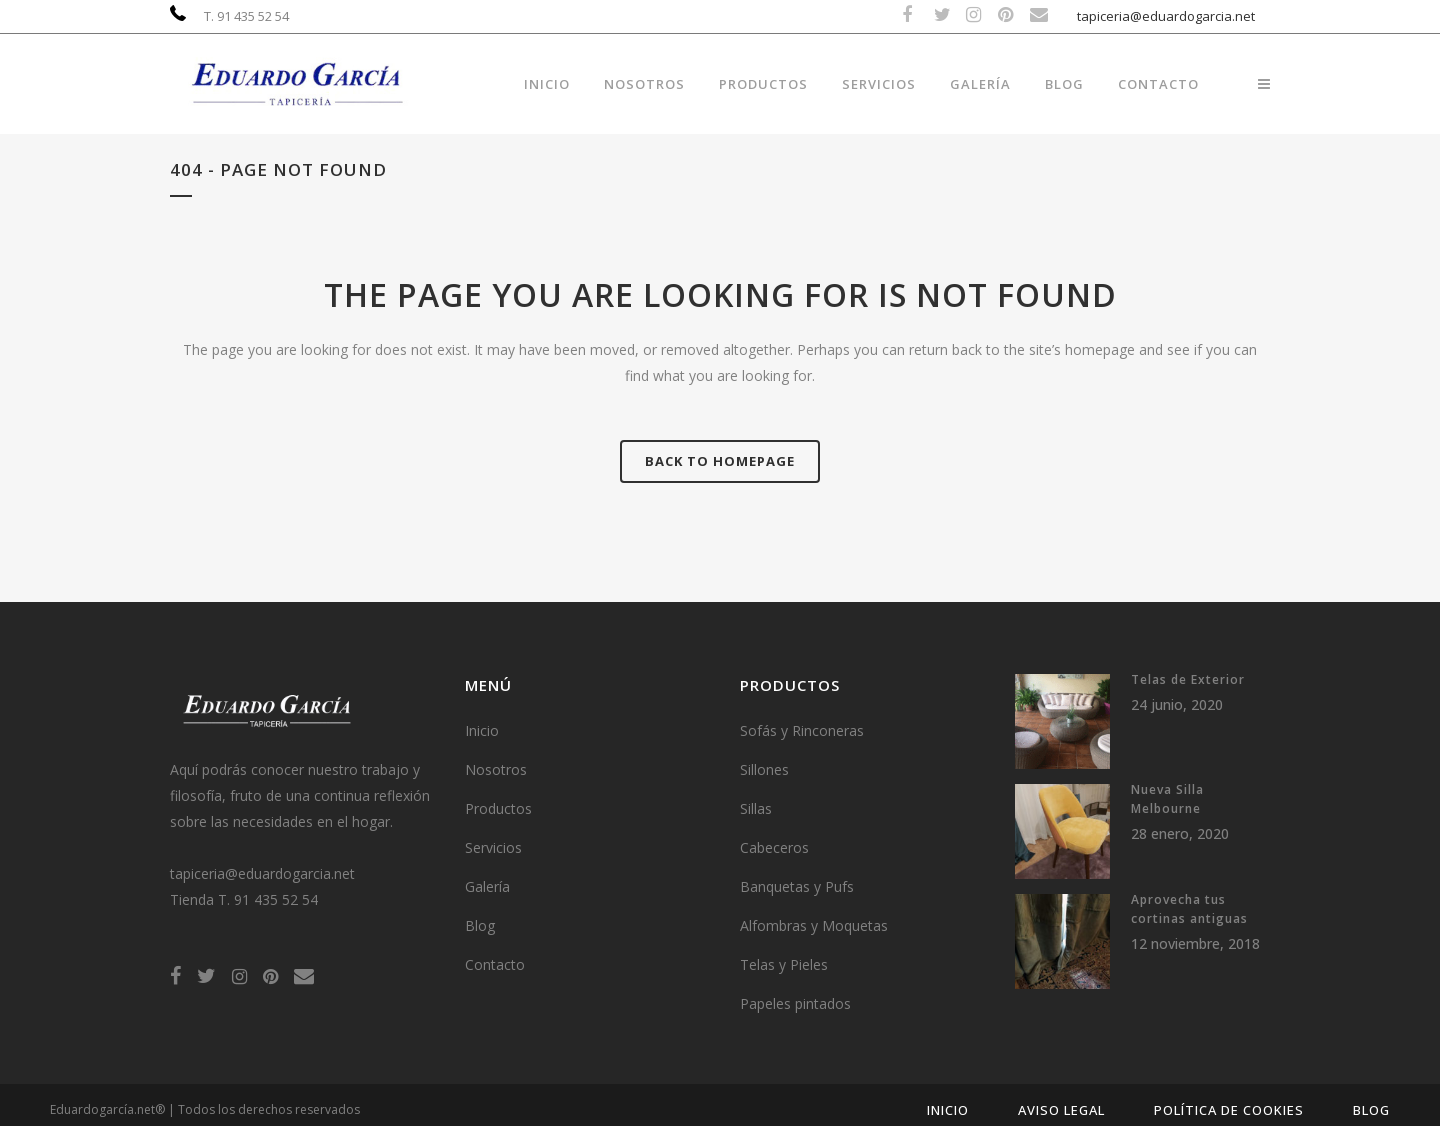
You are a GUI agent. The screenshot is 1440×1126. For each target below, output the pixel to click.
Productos (498, 808)
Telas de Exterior (1188, 679)
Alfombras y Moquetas (814, 925)
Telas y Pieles (784, 964)
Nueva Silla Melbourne (1167, 799)
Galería (487, 886)
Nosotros (496, 769)
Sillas (756, 808)
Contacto (495, 964)
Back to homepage (720, 461)
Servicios (493, 847)
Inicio (482, 730)
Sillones (764, 769)
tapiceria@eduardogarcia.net (1166, 16)
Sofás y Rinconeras (802, 730)
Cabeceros (774, 847)
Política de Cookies (1229, 1110)
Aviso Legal (1061, 1110)
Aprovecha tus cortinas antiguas (1189, 909)
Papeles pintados (795, 1003)
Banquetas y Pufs (797, 886)
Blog (480, 925)
